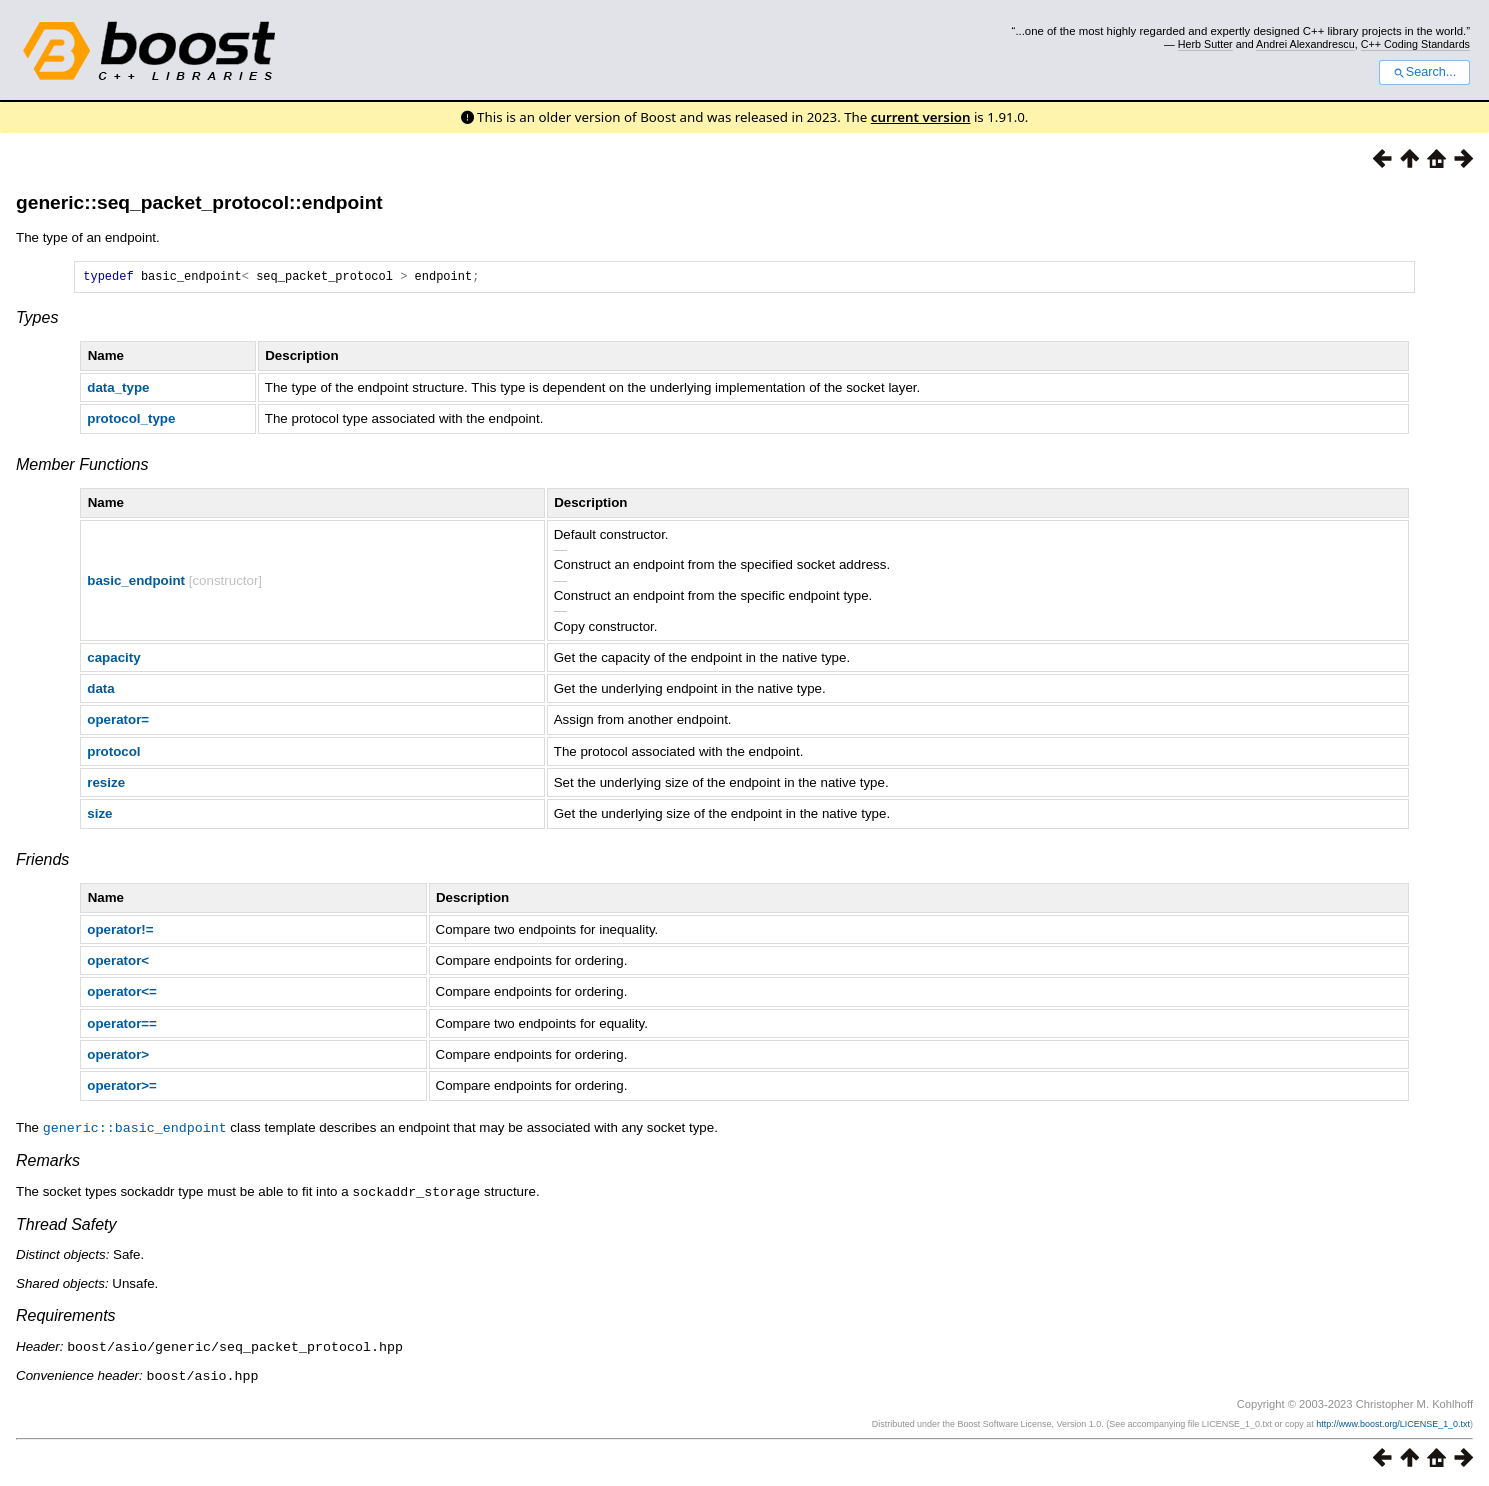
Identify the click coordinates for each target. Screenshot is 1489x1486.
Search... (1424, 72)
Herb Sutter (1205, 44)
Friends (42, 862)
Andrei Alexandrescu (1305, 44)
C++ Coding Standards (1415, 44)
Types (37, 320)
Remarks (48, 1162)
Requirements (66, 1316)
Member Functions (82, 467)
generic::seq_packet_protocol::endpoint (199, 202)
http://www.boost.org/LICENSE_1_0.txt (1393, 1423)
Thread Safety (66, 1225)
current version (921, 117)
